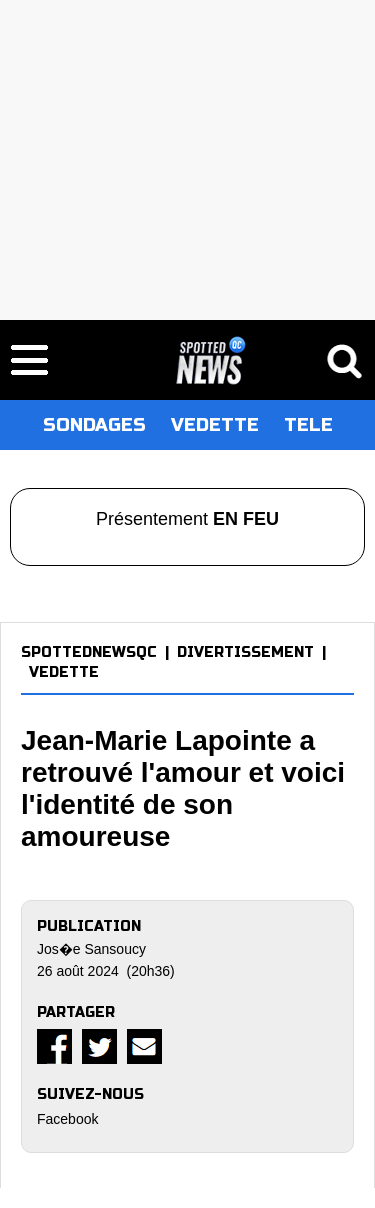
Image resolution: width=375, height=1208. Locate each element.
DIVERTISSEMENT (245, 652)
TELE (308, 425)
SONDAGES (94, 425)
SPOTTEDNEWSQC (89, 652)
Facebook (67, 1119)
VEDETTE (215, 425)
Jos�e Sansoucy (91, 949)
